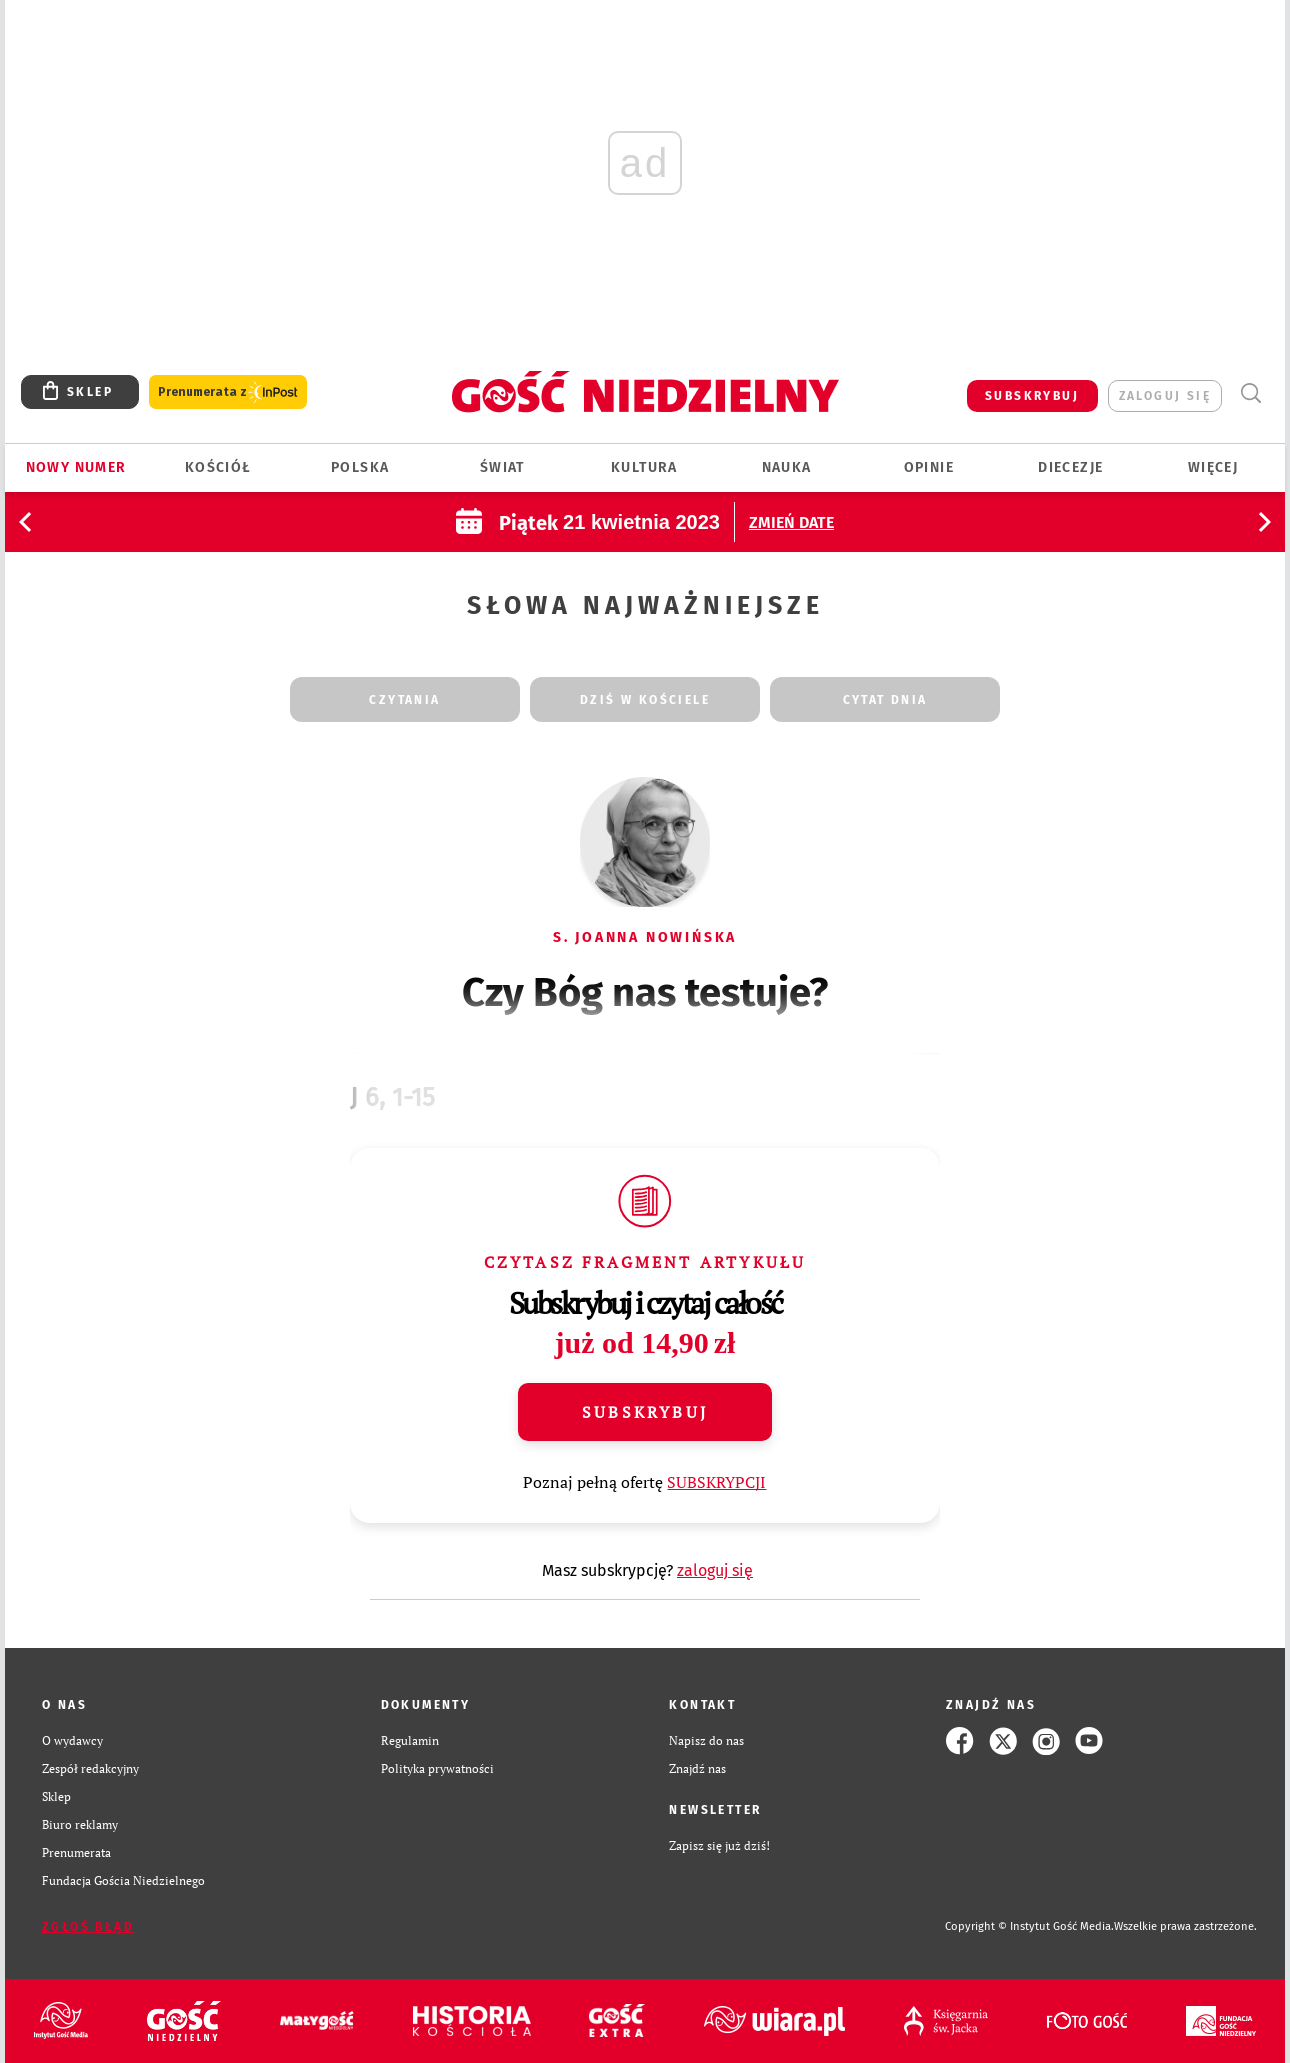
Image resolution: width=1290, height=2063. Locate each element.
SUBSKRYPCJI (716, 1482)
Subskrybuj (645, 1412)
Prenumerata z (228, 392)
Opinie (929, 467)
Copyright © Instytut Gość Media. (1029, 1926)
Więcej (1213, 467)
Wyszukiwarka (1250, 393)
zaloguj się (1165, 396)
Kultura (644, 467)
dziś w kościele (645, 700)
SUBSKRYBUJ (1032, 396)
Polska (360, 467)
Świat (502, 467)
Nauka (787, 467)
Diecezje (1070, 467)
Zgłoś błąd (88, 1927)
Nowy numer (76, 467)
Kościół (218, 467)
